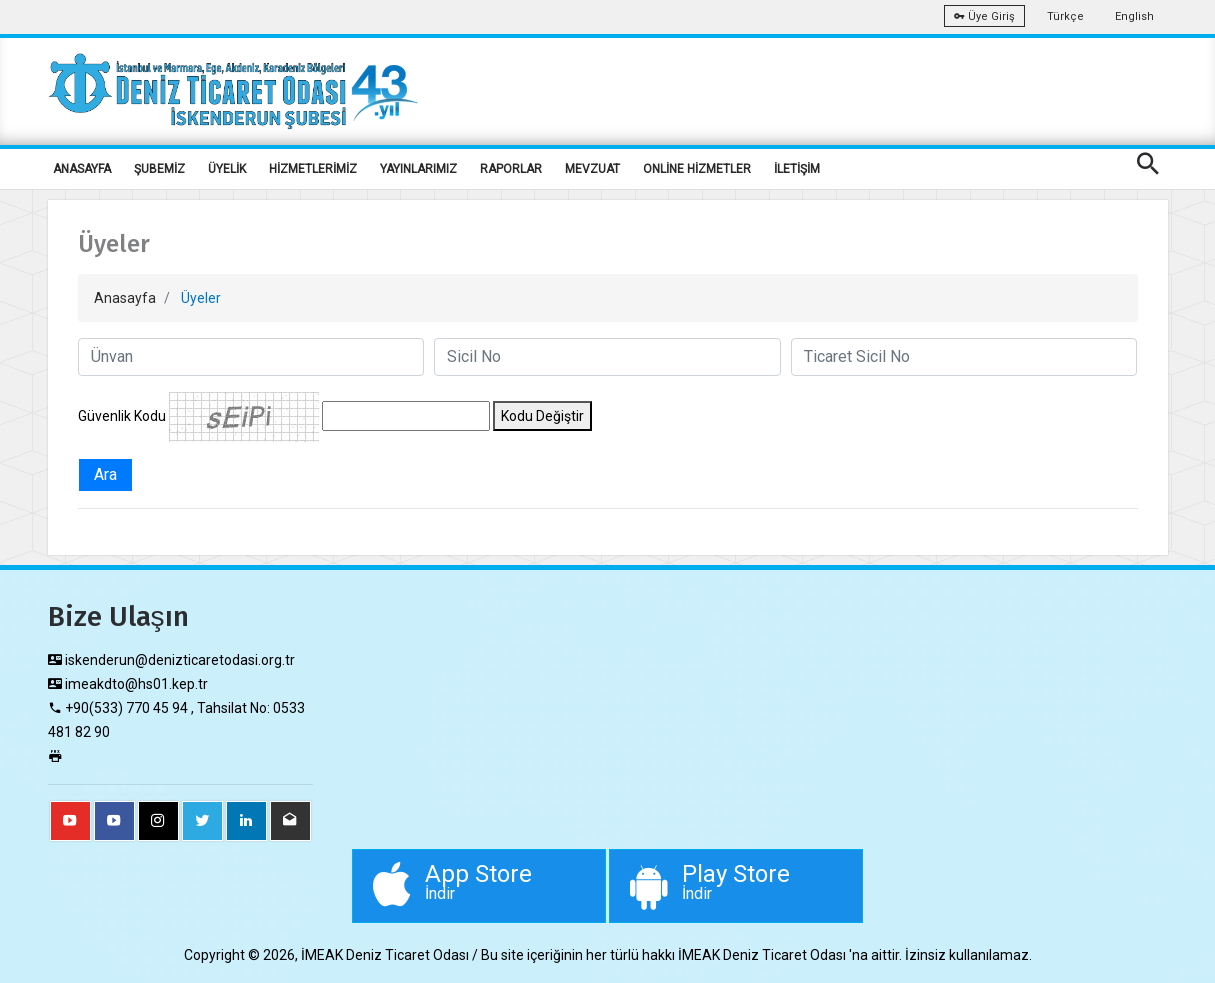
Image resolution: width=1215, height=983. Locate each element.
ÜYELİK (227, 169)
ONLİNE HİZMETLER (697, 169)
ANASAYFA (82, 169)
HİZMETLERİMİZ (313, 169)
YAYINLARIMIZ (418, 169)
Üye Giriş (984, 16)
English (1134, 16)
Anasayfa (125, 298)
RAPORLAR (511, 169)
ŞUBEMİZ (159, 169)
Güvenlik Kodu (122, 416)
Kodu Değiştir (542, 416)
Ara (105, 474)
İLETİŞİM (797, 169)
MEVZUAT (592, 169)
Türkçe (1065, 16)
